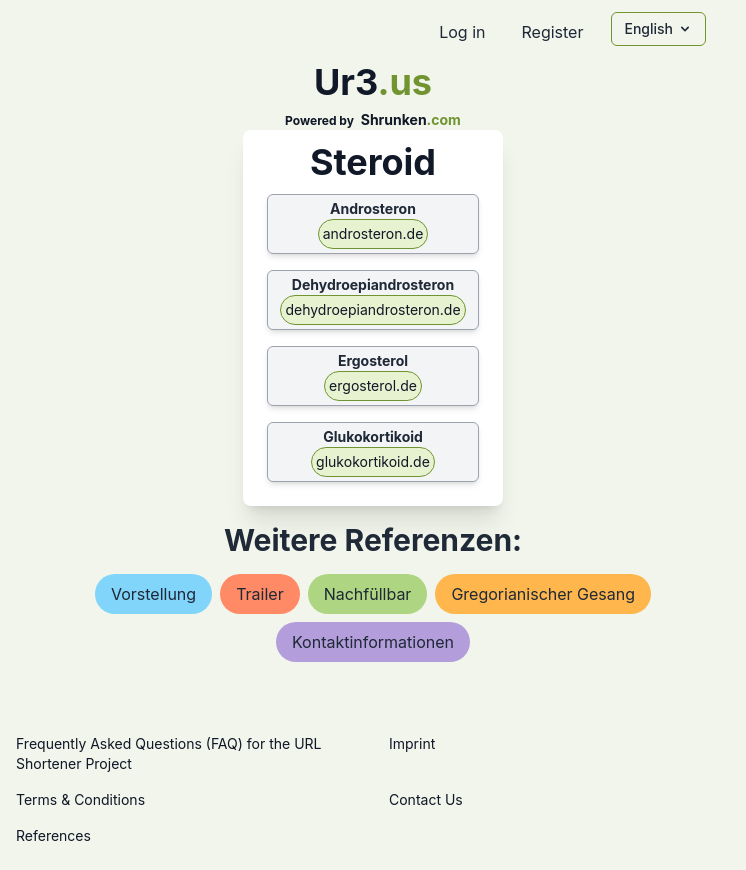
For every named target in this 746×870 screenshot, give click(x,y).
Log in (462, 32)
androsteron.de (373, 233)
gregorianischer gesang (543, 594)
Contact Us (426, 799)
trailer (260, 594)
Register (552, 32)
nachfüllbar (368, 594)
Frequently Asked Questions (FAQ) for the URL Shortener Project (168, 753)
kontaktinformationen (373, 642)
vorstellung (153, 594)
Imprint (412, 743)
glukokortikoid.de (373, 461)
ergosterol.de (373, 385)
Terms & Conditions (80, 799)
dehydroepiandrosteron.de (372, 309)
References (53, 835)
